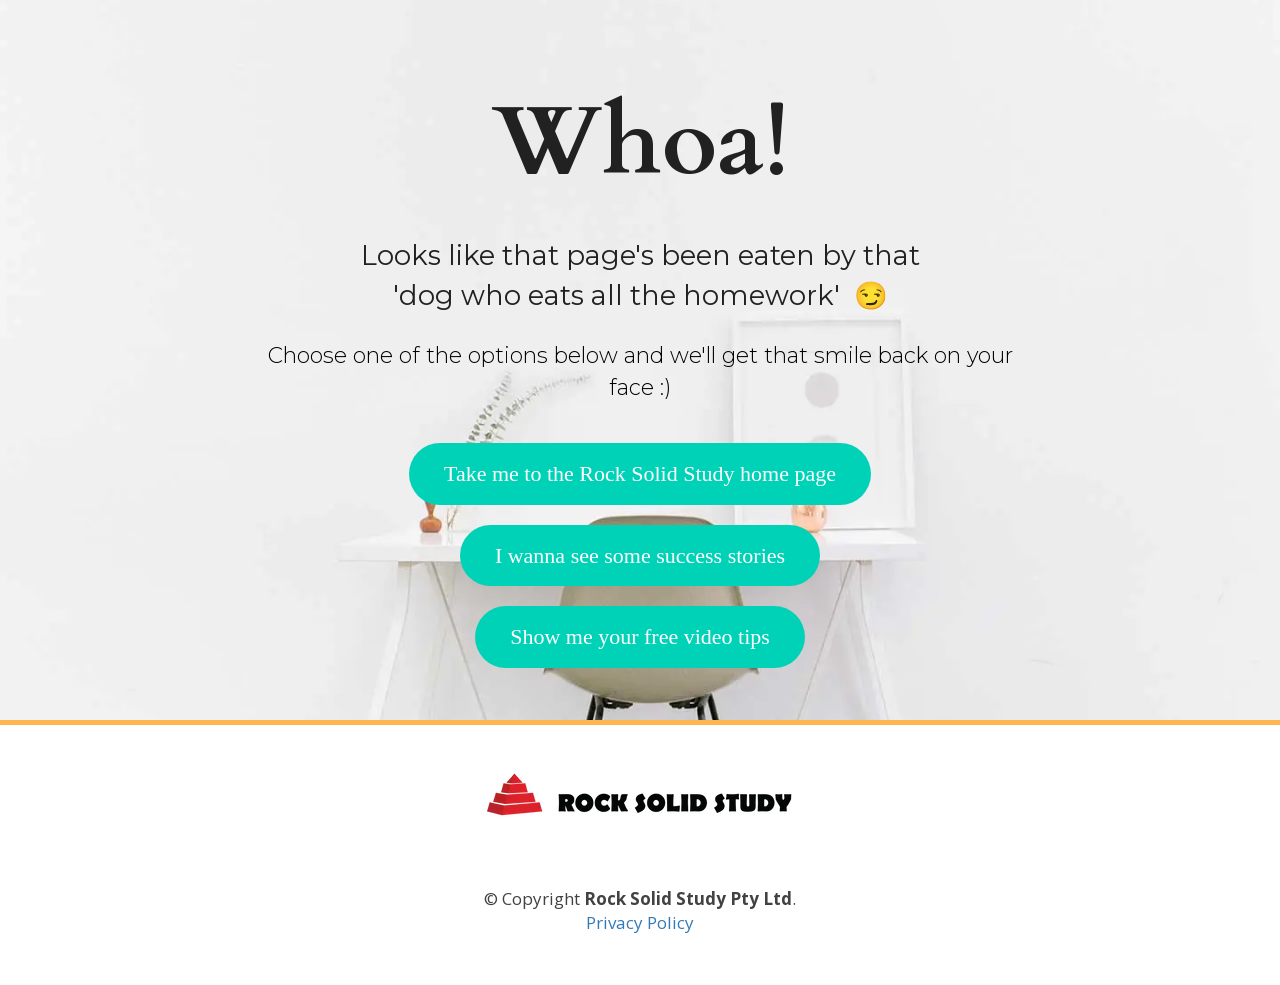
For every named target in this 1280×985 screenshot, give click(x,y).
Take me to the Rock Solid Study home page (640, 473)
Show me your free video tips (640, 636)
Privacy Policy (640, 922)
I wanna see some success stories (640, 555)
